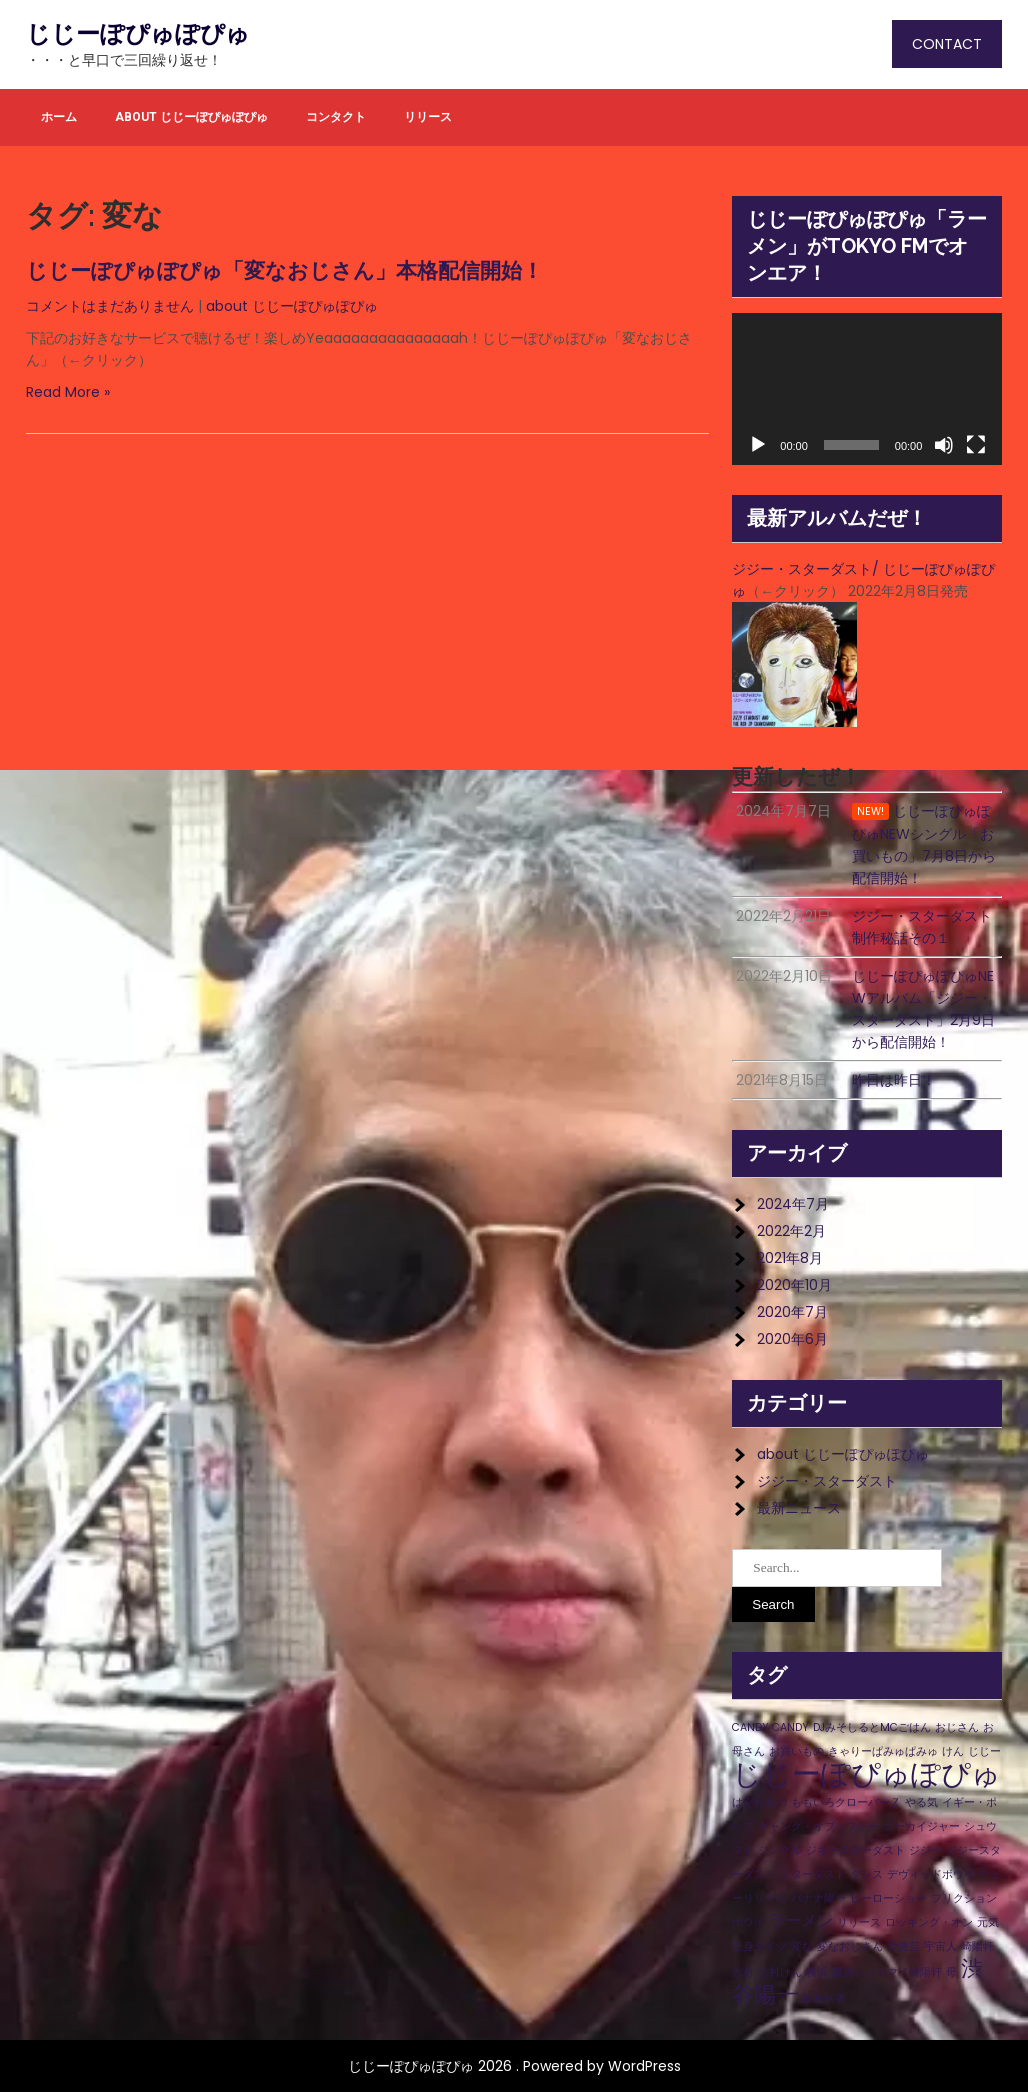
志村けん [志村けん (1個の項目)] (780, 1972)
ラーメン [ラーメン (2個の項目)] (801, 1920)
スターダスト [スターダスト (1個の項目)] (813, 1874)
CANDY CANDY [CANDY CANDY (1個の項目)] (770, 1727)
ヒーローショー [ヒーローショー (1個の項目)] (888, 1898)
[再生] (758, 445)
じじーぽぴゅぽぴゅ (138, 34)
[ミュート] (944, 445)
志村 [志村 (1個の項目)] (743, 1972)
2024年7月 (793, 1204)
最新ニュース (799, 1508)
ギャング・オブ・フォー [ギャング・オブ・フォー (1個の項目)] (818, 1826)
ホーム (59, 117)
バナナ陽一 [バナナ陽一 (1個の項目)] (818, 1898)
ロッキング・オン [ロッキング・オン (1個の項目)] (929, 1922)
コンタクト (336, 117)
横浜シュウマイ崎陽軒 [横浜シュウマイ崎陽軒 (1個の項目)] (887, 1972)
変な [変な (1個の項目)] (802, 1946)
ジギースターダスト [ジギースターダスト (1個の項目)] (855, 1850)
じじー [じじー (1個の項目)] (984, 1751)
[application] (867, 389)
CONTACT (947, 44)
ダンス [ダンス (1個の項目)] (866, 1874)
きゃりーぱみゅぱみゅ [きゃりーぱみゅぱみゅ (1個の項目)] (883, 1751)
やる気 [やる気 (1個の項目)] (921, 1802)
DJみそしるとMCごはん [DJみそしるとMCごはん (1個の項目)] (872, 1727)
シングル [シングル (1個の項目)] (780, 1850)
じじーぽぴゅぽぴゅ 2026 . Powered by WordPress (514, 2066)
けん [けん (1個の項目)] (953, 1751)
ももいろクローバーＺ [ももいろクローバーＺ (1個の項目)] (846, 1802)
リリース (428, 117)
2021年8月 (790, 1258)
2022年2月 (791, 1231)
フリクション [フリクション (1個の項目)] (964, 1898)
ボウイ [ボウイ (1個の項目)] (748, 1922)
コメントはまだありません (110, 306)
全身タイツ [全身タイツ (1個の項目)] (759, 1946)
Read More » (68, 392)
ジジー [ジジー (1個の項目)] (925, 1850)
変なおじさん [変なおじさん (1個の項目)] (850, 1946)
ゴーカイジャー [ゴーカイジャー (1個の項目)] (921, 1826)
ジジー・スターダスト (827, 1481)
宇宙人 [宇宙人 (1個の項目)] (940, 1946)
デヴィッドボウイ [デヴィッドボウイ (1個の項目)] (931, 1874)
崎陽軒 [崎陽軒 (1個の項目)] (977, 1946)
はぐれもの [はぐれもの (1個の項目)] (759, 1802)
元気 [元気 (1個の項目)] (988, 1922)
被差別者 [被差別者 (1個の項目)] (824, 1998)
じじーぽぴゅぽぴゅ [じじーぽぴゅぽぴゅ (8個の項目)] (866, 1773)
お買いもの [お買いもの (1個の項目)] (796, 1751)
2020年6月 (792, 1339)
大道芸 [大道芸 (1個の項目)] (903, 1946)
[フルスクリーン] (976, 445)
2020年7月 (792, 1312)
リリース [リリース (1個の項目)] (859, 1922)
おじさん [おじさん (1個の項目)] (957, 1727)
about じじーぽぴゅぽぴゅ (191, 117)
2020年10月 (794, 1285)
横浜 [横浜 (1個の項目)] (817, 1972)
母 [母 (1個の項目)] (951, 1972)
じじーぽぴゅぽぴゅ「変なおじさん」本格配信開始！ (284, 270)
